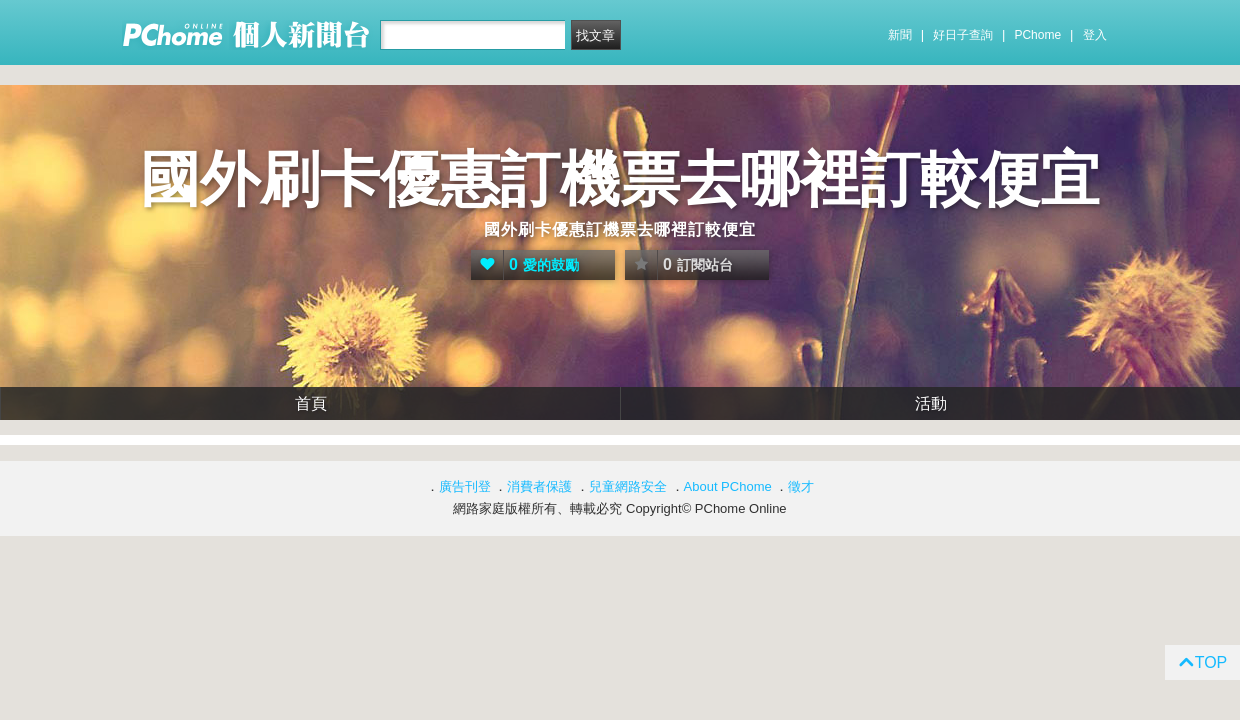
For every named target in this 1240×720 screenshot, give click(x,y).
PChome (1037, 35)
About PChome (728, 486)
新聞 (900, 35)
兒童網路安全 (628, 486)
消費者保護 (539, 486)
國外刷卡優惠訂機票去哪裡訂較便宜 (620, 179)
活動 (931, 403)
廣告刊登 (465, 486)
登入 (1095, 35)
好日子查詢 (963, 35)
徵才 (801, 486)
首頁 (311, 403)
